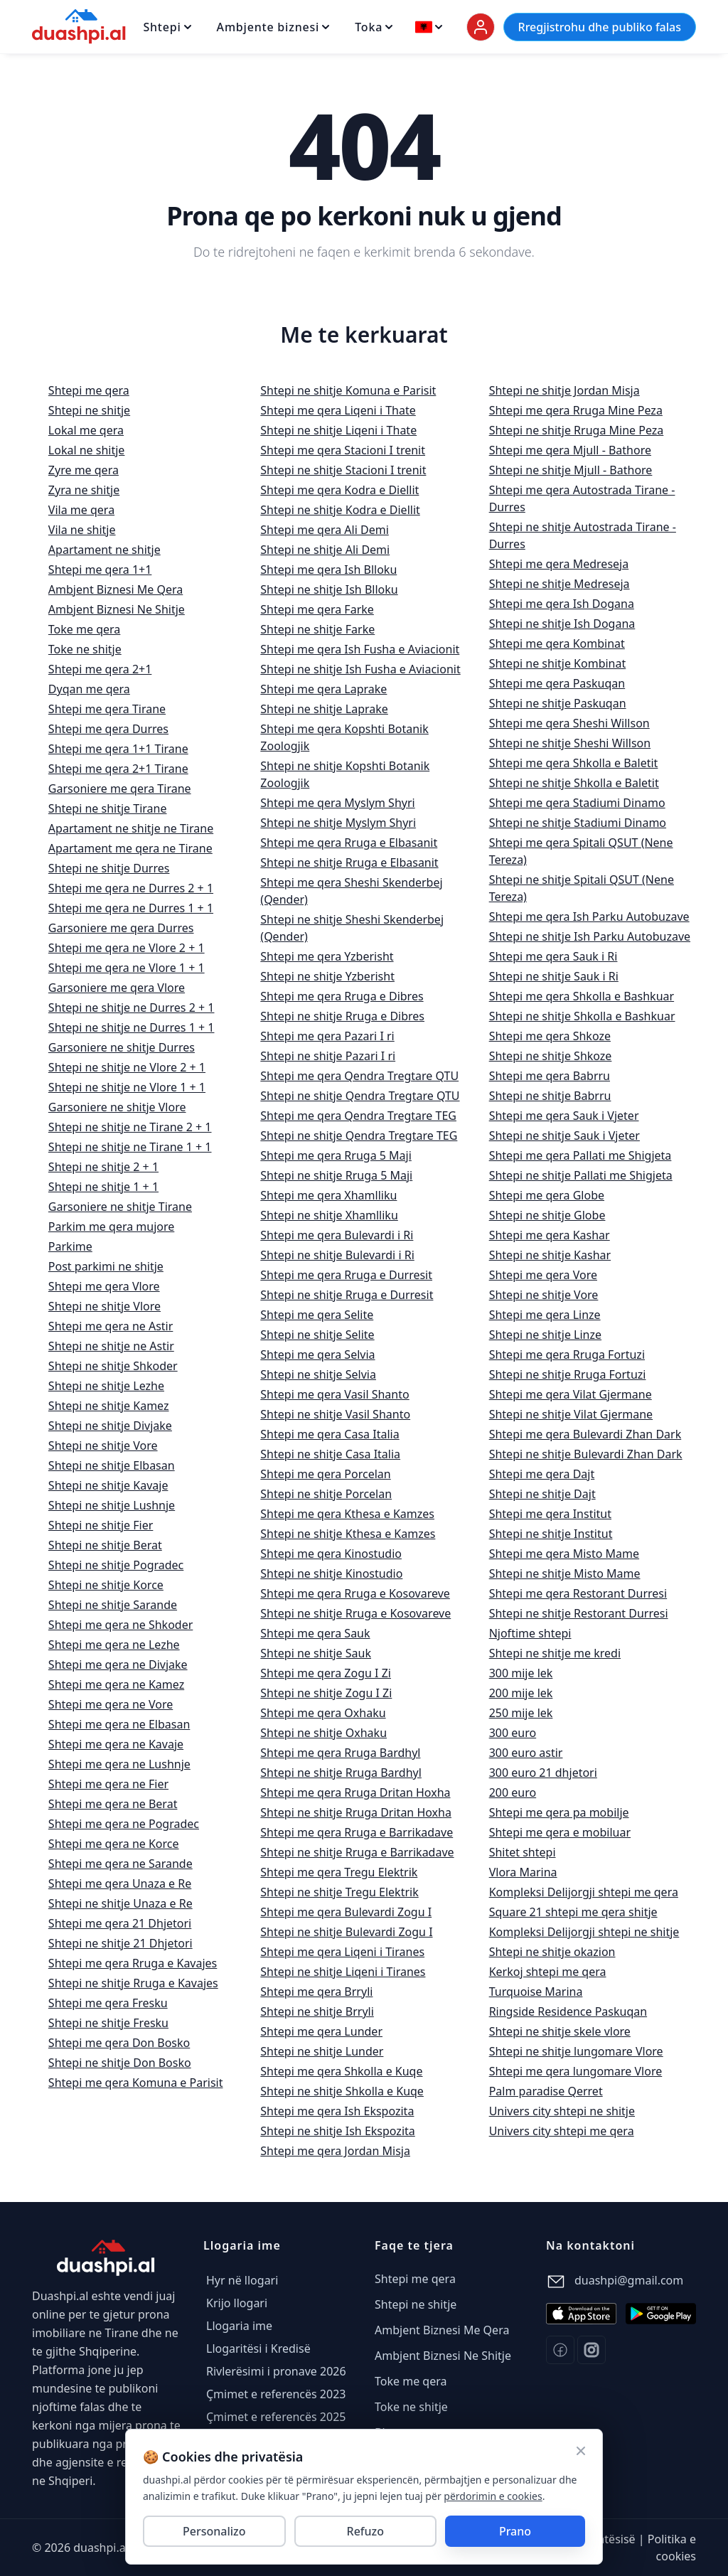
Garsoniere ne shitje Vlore (117, 1107)
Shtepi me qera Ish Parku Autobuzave (589, 916)
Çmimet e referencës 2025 (276, 2417)
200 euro (513, 1792)
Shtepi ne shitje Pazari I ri (327, 1056)
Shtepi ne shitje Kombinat (557, 663)
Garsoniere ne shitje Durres (121, 1047)
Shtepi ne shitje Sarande (112, 1605)
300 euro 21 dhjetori (543, 1772)
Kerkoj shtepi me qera (547, 1971)
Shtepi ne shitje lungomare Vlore (576, 2051)
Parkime (70, 1246)
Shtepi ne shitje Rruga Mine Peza (576, 430)
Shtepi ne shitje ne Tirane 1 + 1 (130, 1147)
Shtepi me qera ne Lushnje (119, 1764)
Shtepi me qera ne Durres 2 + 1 (130, 888)
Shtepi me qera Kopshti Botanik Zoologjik (344, 737)
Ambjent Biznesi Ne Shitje (116, 609)
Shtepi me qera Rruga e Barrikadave (356, 1832)
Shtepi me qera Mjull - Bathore (570, 450)
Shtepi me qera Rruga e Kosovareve (355, 1593)
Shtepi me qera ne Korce (113, 1843)
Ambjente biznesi (273, 27)
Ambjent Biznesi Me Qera (115, 589)
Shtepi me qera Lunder (321, 2031)
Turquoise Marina (536, 1991)
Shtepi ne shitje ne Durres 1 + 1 (131, 1027)
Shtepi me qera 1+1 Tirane (118, 749)
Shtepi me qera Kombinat (557, 643)
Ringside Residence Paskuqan (568, 2011)
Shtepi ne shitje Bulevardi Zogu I (346, 1932)
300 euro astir (526, 1752)
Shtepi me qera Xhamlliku (328, 1195)
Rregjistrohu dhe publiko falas (599, 27)
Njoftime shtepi (530, 1633)
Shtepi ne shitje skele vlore (560, 2031)
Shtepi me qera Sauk (315, 1633)
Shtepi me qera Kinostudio (331, 1553)
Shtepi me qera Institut (550, 1514)
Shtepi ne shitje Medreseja (559, 584)
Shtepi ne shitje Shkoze (550, 1056)
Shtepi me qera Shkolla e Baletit (573, 763)
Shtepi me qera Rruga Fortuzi (567, 1354)
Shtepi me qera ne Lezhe (114, 1644)
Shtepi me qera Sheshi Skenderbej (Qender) (351, 891)
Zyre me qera (83, 470)
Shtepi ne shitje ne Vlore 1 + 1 (126, 1087)
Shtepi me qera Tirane (107, 709)
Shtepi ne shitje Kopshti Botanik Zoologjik (344, 774)
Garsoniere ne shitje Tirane (120, 1206)
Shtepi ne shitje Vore (103, 1445)
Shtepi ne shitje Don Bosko (119, 2062)
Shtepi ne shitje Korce (106, 1585)
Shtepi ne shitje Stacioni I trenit (343, 470)
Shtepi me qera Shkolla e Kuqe (341, 2071)
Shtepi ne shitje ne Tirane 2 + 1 (130, 1127)
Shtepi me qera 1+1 (100, 569)
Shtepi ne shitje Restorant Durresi (578, 1613)
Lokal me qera (86, 430)
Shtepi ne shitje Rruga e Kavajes (133, 1983)
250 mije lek (521, 1713)
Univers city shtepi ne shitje (562, 2111)
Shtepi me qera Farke (317, 609)
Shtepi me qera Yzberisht (326, 956)
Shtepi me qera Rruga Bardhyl (340, 1752)
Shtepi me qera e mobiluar (560, 1832)
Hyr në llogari (242, 2280)
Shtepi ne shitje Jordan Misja (564, 390)
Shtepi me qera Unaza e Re (119, 1883)
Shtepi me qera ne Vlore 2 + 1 (126, 948)
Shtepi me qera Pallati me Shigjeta (580, 1155)
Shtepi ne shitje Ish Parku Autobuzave (589, 936)
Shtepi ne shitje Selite (317, 1334)
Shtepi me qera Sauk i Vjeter (564, 1115)
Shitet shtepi (522, 1852)
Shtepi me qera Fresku (108, 2003)
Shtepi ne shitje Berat (105, 1545)
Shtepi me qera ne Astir (110, 1326)
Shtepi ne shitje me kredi (555, 1653)
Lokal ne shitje (86, 450)
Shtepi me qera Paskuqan (557, 683)
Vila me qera (81, 510)
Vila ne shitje (82, 530)
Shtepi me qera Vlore (104, 1286)
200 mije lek (521, 1693)
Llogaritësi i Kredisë (258, 2348)
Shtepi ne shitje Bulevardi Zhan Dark (585, 1454)
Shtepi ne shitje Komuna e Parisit (348, 390)
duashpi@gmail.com (628, 2280)
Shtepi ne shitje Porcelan (326, 1494)
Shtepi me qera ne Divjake (118, 1664)
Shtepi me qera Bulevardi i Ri (336, 1235)
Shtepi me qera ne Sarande (120, 1863)
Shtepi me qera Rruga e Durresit (346, 1275)
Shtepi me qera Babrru (549, 1076)
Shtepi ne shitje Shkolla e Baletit (574, 783)
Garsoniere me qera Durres (121, 928)
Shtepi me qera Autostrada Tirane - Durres (582, 498)
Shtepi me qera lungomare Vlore (576, 2071)
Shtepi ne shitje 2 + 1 (103, 1167)
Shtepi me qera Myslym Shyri (337, 803)
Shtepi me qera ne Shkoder (120, 1624)
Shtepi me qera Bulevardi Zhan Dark (585, 1434)
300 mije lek (521, 1673)
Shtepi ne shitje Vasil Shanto (335, 1414)
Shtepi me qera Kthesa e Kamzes (347, 1514)
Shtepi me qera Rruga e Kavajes (132, 1963)
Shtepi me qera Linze (545, 1314)
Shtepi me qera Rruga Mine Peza (576, 410)
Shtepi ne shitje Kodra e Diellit (339, 510)
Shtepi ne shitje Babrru (550, 1095)
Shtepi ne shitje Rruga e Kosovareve (355, 1613)
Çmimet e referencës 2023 (276, 2394)
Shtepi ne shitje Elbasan (111, 1465)
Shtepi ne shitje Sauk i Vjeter (564, 1135)
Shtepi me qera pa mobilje (559, 1812)
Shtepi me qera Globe (546, 1195)
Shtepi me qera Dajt (542, 1474)
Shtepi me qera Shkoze (550, 1036)
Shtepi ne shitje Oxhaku (323, 1733)
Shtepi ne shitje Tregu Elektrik (339, 1892)
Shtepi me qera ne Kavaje (115, 1744)
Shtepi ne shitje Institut (551, 1533)
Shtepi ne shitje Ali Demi (325, 549)
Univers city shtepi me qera (561, 2131)
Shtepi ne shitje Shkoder (113, 1366)
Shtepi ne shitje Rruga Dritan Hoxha (355, 1812)
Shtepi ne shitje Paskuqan (557, 703)
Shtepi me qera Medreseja (559, 564)
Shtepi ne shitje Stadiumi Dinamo (577, 822)
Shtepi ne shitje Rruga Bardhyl (341, 1772)
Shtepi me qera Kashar (549, 1235)
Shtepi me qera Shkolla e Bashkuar (581, 996)
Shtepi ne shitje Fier (101, 1525)
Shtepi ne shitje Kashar (550, 1255)
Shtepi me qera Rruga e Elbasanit (348, 842)
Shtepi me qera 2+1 (100, 669)
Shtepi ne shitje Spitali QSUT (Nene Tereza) (581, 888)
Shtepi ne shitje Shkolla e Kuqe (342, 2091)
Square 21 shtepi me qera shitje (573, 1912)
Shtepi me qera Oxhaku (322, 1713)
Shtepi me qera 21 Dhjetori (119, 1923)
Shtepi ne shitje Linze (545, 1334)
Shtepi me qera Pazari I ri (327, 1036)
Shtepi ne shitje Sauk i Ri (554, 976)
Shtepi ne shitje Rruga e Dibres (342, 1016)
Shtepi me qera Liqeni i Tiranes (342, 1952)
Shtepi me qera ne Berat (113, 1804)
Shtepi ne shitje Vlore (104, 1306)
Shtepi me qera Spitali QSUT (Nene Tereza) (581, 851)
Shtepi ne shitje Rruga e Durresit (346, 1295)
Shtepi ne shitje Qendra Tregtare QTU (359, 1095)
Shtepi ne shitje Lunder (321, 2051)
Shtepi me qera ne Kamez (116, 1684)
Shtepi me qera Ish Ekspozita (337, 2111)
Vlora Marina (523, 1872)
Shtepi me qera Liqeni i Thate (337, 410)
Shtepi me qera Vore (543, 1275)
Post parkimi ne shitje (106, 1266)
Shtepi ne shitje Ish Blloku (328, 589)
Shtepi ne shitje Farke (317, 629)
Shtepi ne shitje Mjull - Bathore (571, 470)
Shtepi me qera (88, 390)
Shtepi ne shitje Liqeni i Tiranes (342, 1971)
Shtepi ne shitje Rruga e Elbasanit (349, 862)
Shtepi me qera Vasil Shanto (334, 1394)
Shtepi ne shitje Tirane (107, 808)
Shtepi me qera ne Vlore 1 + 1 (126, 968)
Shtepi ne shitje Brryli (316, 2011)
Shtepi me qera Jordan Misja (335, 2151)
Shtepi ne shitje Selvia (318, 1374)
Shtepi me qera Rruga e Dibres (341, 996)
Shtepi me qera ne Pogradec (123, 1824)
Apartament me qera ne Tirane (130, 848)
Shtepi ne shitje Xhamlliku (328, 1215)
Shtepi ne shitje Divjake (110, 1425)
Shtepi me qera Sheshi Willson (569, 723)
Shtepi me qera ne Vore (110, 1704)
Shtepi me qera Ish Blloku (328, 569)
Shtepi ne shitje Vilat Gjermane (571, 1414)
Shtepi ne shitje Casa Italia (330, 1454)
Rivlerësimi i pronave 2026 (276, 2371)
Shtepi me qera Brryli (316, 1991)
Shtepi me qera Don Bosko (119, 2043)
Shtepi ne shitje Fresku (108, 2023)
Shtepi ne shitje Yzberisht (327, 976)
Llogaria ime (239, 2326)
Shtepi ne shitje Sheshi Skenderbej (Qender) (352, 928)
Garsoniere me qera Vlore (116, 987)
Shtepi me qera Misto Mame (564, 1553)
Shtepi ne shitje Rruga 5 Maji (336, 1175)
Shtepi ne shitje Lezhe (106, 1386)
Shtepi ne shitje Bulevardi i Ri (337, 1255)
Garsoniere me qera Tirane (119, 788)
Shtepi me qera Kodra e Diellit (339, 490)
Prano (515, 2531)
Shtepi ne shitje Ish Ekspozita (337, 2131)
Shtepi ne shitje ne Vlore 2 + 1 (126, 1067)
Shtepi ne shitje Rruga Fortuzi (567, 1374)
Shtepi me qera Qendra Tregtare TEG (358, 1115)
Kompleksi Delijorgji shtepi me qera (583, 1892)
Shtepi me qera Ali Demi (324, 530)
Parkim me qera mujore (111, 1226)
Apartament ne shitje (104, 549)
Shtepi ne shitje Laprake (323, 709)
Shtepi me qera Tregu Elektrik (338, 1872)
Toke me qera (84, 629)
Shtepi (167, 27)
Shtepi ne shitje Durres (109, 868)
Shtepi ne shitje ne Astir (111, 1346)
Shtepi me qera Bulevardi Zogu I (346, 1912)
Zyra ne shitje (83, 490)
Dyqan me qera (89, 689)
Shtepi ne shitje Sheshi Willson (570, 743)
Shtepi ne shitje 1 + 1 (103, 1187)
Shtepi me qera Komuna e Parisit (135, 2082)
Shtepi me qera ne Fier (108, 1784)
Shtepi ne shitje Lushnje (111, 1505)
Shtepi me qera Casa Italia (329, 1434)
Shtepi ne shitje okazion (552, 1952)
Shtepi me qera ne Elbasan (119, 1724)
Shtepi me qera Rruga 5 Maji (336, 1155)
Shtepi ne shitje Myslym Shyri (338, 822)
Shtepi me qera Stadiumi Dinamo (577, 803)
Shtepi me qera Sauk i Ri (553, 956)
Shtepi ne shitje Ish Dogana (562, 623)
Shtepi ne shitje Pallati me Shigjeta (581, 1175)
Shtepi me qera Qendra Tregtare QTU (359, 1076)
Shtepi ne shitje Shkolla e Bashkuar (582, 1016)
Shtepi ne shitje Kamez (108, 1405)
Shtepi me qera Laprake (323, 689)
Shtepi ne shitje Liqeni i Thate (338, 430)
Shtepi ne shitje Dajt (542, 1494)
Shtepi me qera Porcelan (325, 1474)
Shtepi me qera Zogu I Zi (325, 1673)
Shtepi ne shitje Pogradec (115, 1565)
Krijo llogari (236, 2303)
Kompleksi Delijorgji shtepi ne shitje (584, 1932)
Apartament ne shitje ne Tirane (130, 828)
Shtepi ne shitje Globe (547, 1215)
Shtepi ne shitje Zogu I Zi (326, 1693)
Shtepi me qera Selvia (317, 1354)
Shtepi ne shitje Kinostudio (331, 1573)
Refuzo (365, 2531)
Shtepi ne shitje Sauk (315, 1653)
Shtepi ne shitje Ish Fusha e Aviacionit (360, 669)
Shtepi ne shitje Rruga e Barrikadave (357, 1852)
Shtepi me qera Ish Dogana (561, 603)
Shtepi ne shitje (89, 410)
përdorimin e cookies (493, 2495)
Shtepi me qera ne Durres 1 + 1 (130, 908)
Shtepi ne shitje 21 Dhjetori (120, 1943)
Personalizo (214, 2531)
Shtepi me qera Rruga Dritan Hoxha (355, 1792)
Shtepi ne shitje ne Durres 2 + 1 (131, 1007)
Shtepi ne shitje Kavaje (108, 1485)
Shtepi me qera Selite (316, 1314)
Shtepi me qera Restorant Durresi (578, 1593)
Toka (373, 27)
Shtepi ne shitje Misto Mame (565, 1573)
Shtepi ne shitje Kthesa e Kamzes (347, 1533)
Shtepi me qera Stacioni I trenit (342, 450)
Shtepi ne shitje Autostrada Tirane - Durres (582, 535)
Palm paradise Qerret (546, 2091)
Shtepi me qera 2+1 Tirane (118, 768)
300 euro (513, 1733)
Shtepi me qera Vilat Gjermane (570, 1394)
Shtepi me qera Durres (108, 729)
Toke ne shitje (85, 649)
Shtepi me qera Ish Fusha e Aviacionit (359, 649)
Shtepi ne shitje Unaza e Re (120, 1903)
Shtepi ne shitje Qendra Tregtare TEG (358, 1135)
